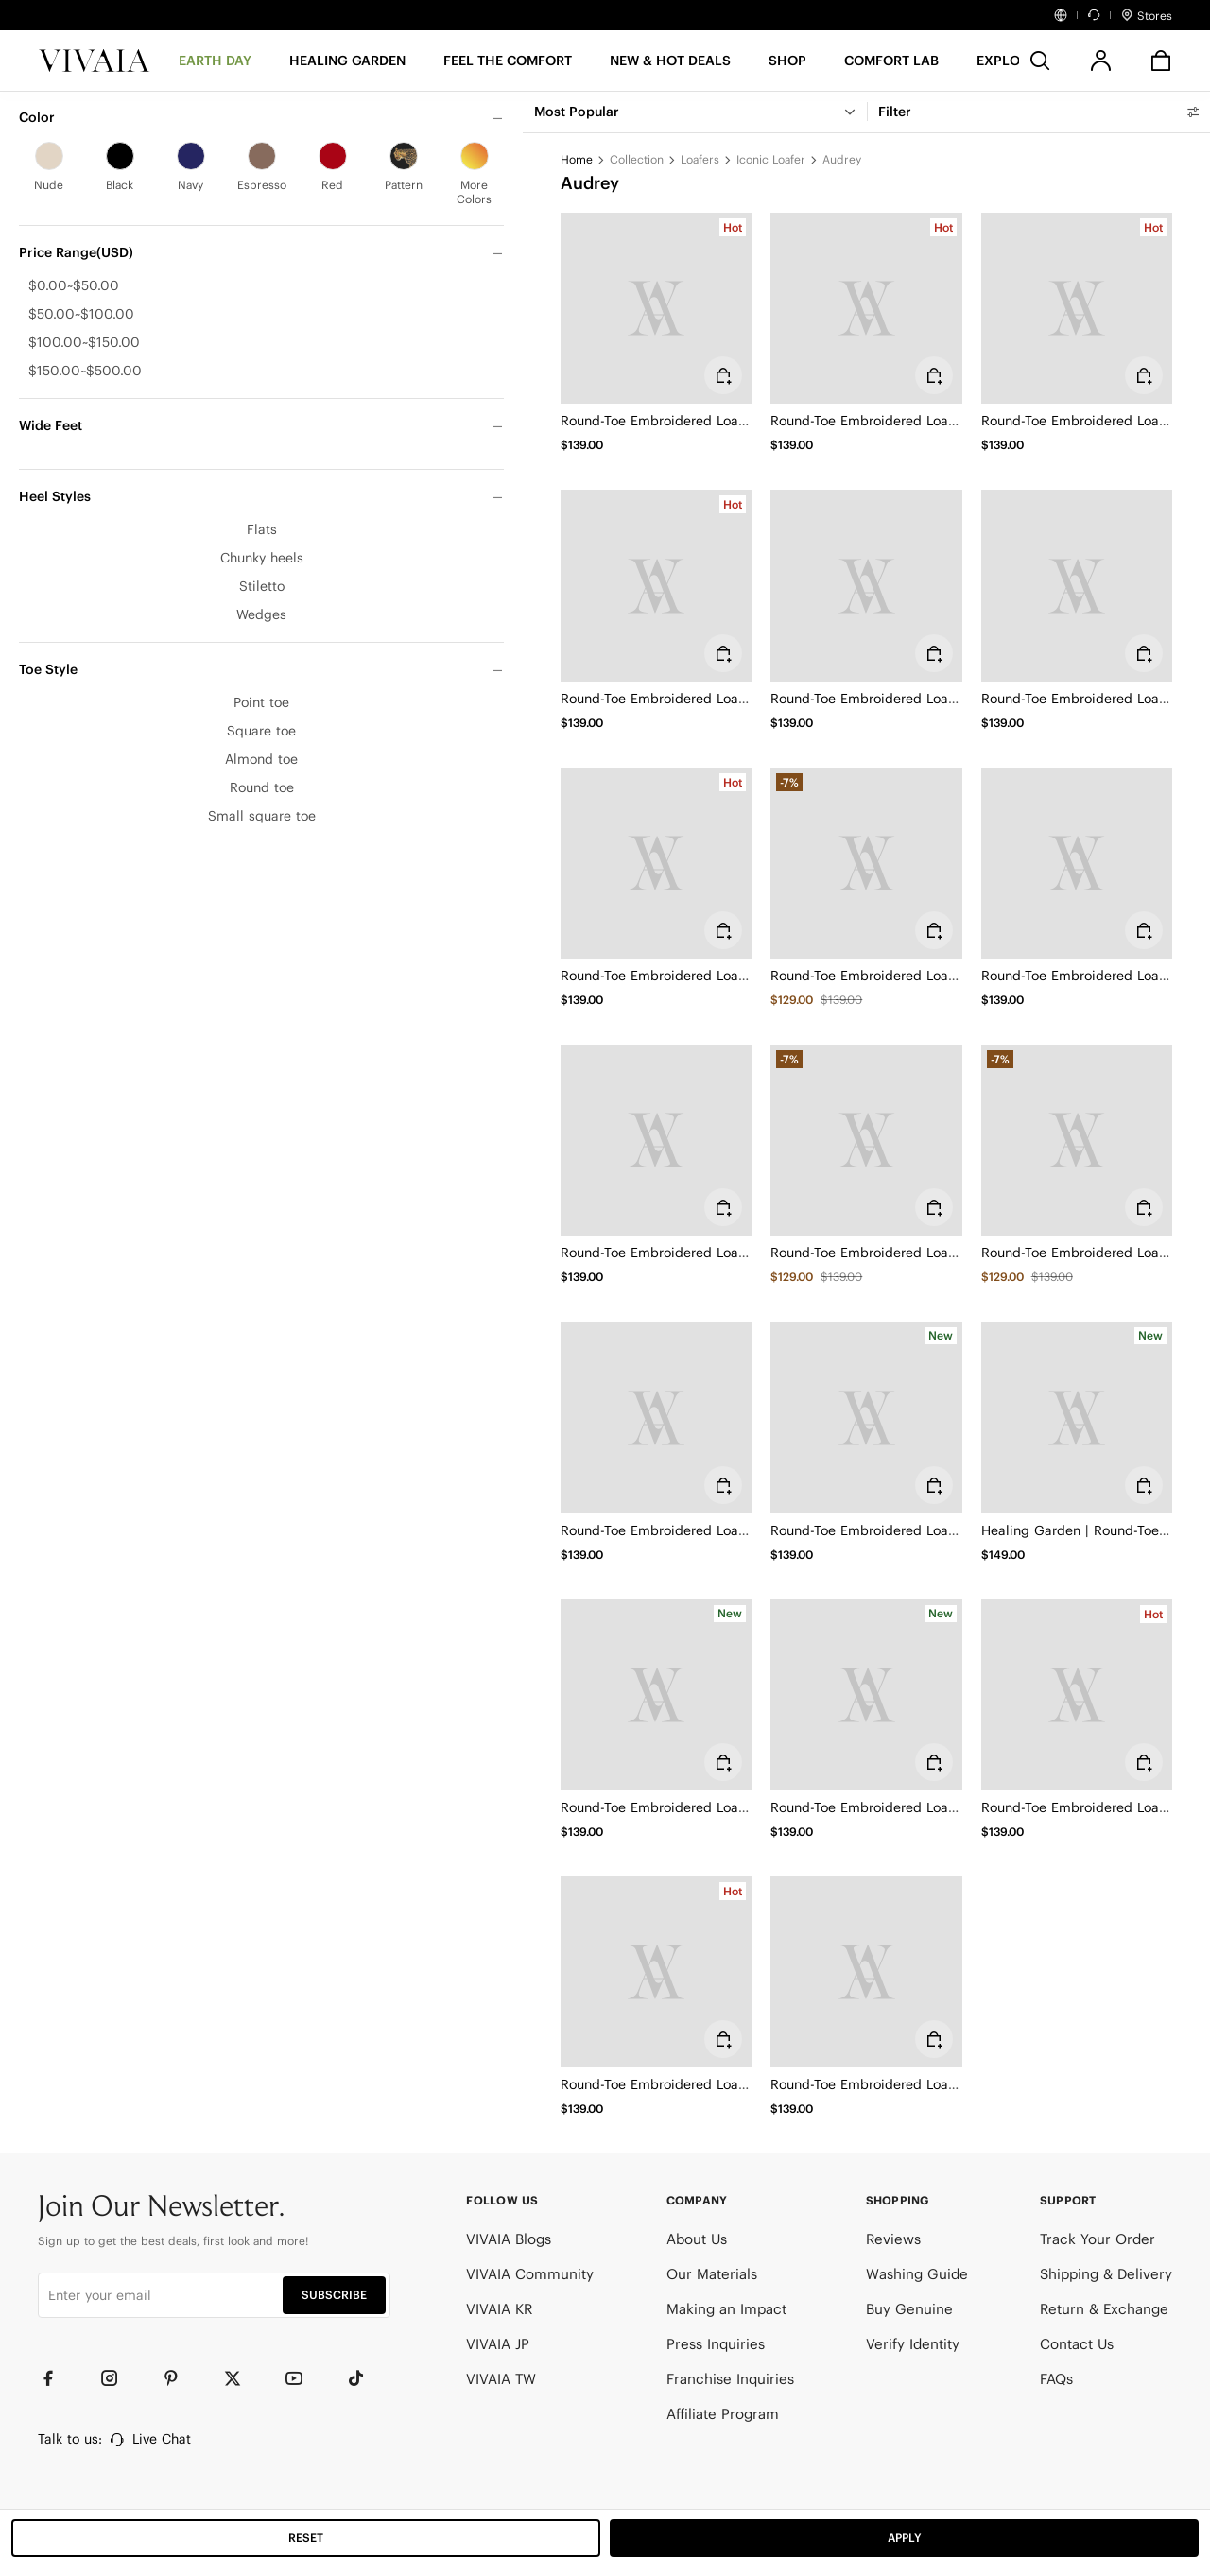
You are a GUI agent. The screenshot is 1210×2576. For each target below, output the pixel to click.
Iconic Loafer (770, 159)
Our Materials (711, 2274)
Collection (637, 159)
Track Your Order (1097, 2239)
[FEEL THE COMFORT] (507, 66)
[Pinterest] (180, 2378)
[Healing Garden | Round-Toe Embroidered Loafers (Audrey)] (1076, 1417)
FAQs (1056, 2379)
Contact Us (1077, 2344)
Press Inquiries (715, 2344)
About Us (696, 2239)
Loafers (700, 159)
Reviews (893, 2239)
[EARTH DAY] (215, 66)
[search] (1039, 60)
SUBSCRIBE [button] (334, 2295)
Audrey (841, 159)
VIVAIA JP (497, 2344)
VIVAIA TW (501, 2379)
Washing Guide (917, 2274)
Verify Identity (912, 2344)
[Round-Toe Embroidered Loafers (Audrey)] (656, 308)
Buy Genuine (909, 2309)
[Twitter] (241, 2378)
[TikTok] (364, 2378)
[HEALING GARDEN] (347, 66)
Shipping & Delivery (1106, 2274)
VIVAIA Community (530, 2274)
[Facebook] (57, 2378)
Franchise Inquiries (730, 2379)
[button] (670, 66)
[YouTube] (302, 2378)
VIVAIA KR (499, 2309)
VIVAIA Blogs (508, 2239)
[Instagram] (118, 2378)
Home (577, 159)
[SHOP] (787, 66)
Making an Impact (726, 2309)
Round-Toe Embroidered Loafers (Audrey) (690, 420)
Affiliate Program (722, 2414)
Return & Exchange (1104, 2309)
